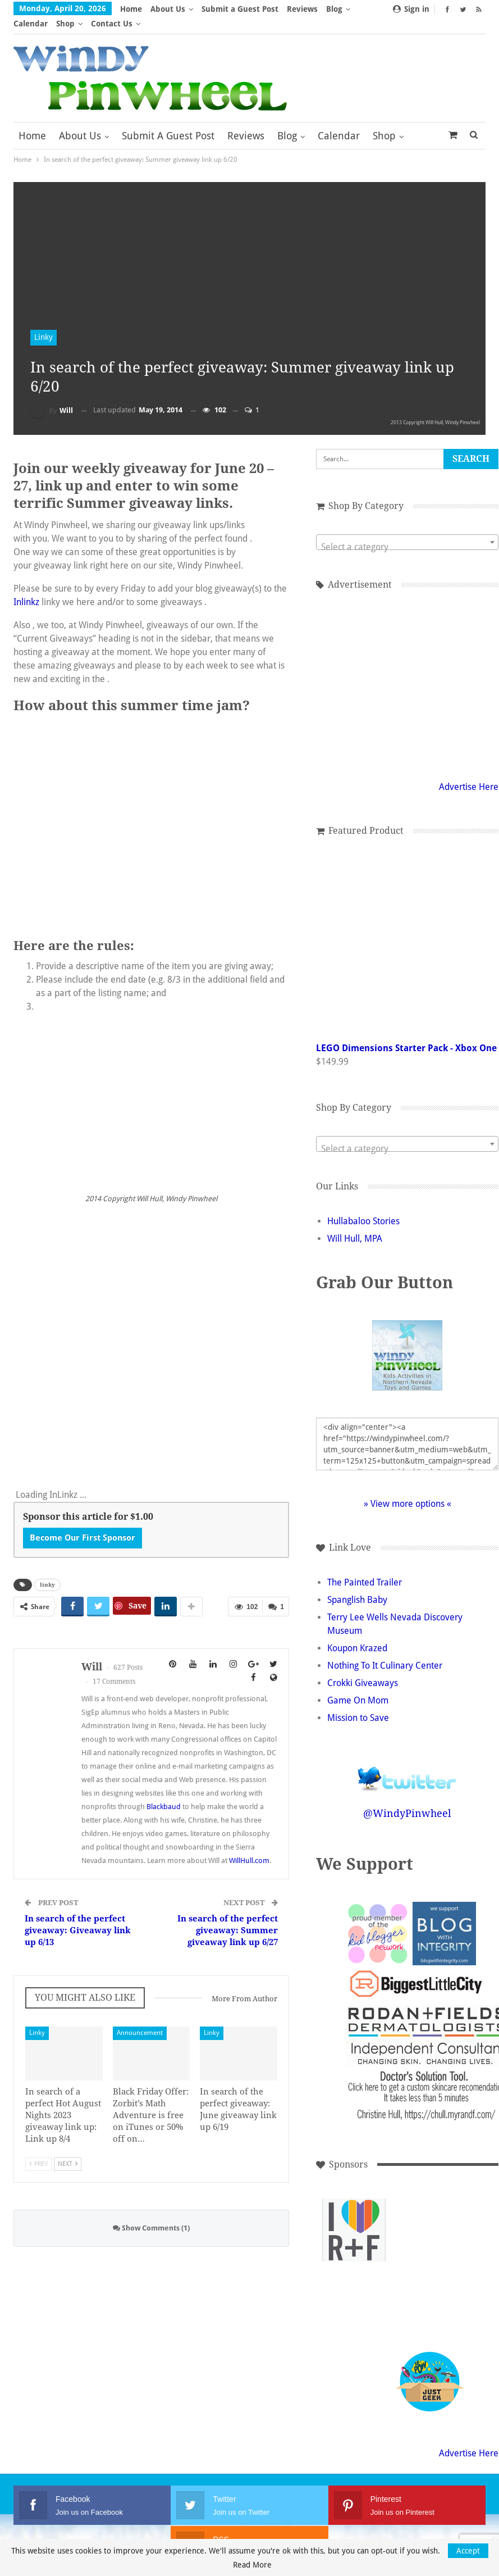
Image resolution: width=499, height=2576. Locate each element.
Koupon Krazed (357, 1633)
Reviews (302, 8)
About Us (167, 8)
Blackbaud (164, 1792)
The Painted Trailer (364, 1567)
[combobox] (407, 527)
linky (47, 1570)
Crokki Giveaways (362, 1668)
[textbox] (407, 532)
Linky (43, 322)
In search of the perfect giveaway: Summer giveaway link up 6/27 (227, 1916)
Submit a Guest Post (240, 8)
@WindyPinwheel (407, 1799)
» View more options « (407, 1489)
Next (67, 2149)
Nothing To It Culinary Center (384, 1651)
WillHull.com (249, 1846)
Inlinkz (26, 587)
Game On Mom (357, 1685)
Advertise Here (468, 772)
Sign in (411, 8)
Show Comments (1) (151, 2213)
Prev (38, 2149)
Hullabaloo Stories (363, 1206)
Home (131, 8)
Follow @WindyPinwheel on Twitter (407, 1756)
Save (138, 1591)
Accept (468, 2550)
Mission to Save (358, 1703)
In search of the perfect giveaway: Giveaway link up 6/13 (78, 1916)
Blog (287, 121)
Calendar (339, 121)
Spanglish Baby (357, 1585)
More (339, 8)
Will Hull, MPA (354, 1224)
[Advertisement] (354, 2291)
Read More (252, 2565)
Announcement (140, 2018)
